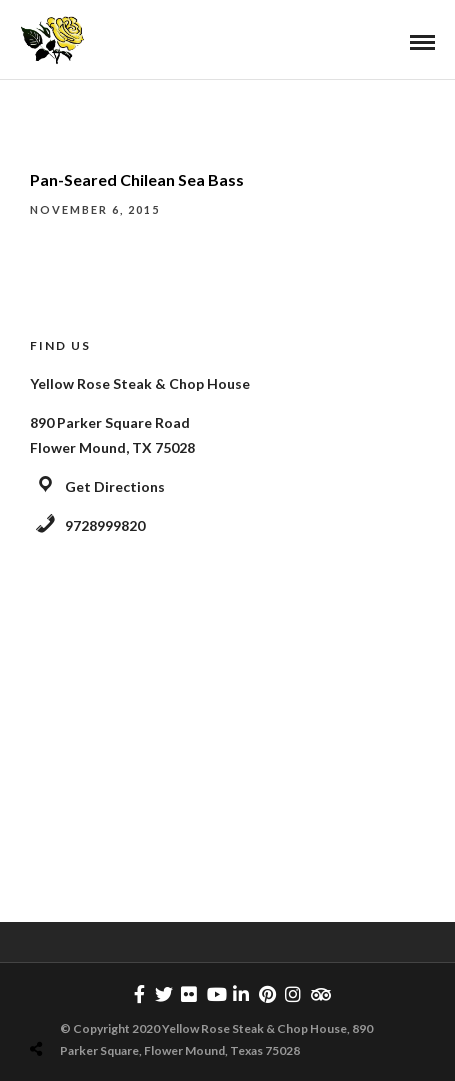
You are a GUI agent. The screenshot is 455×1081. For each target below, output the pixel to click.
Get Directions (115, 486)
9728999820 (105, 525)
